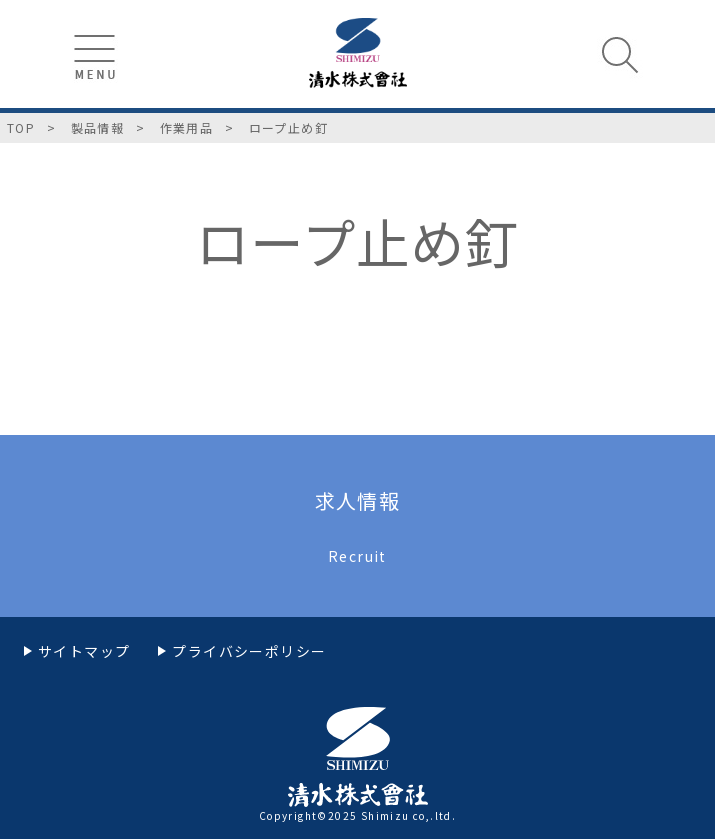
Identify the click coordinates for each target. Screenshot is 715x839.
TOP (21, 127)
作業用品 (187, 127)
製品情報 (98, 127)
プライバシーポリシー (249, 651)
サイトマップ (84, 651)
